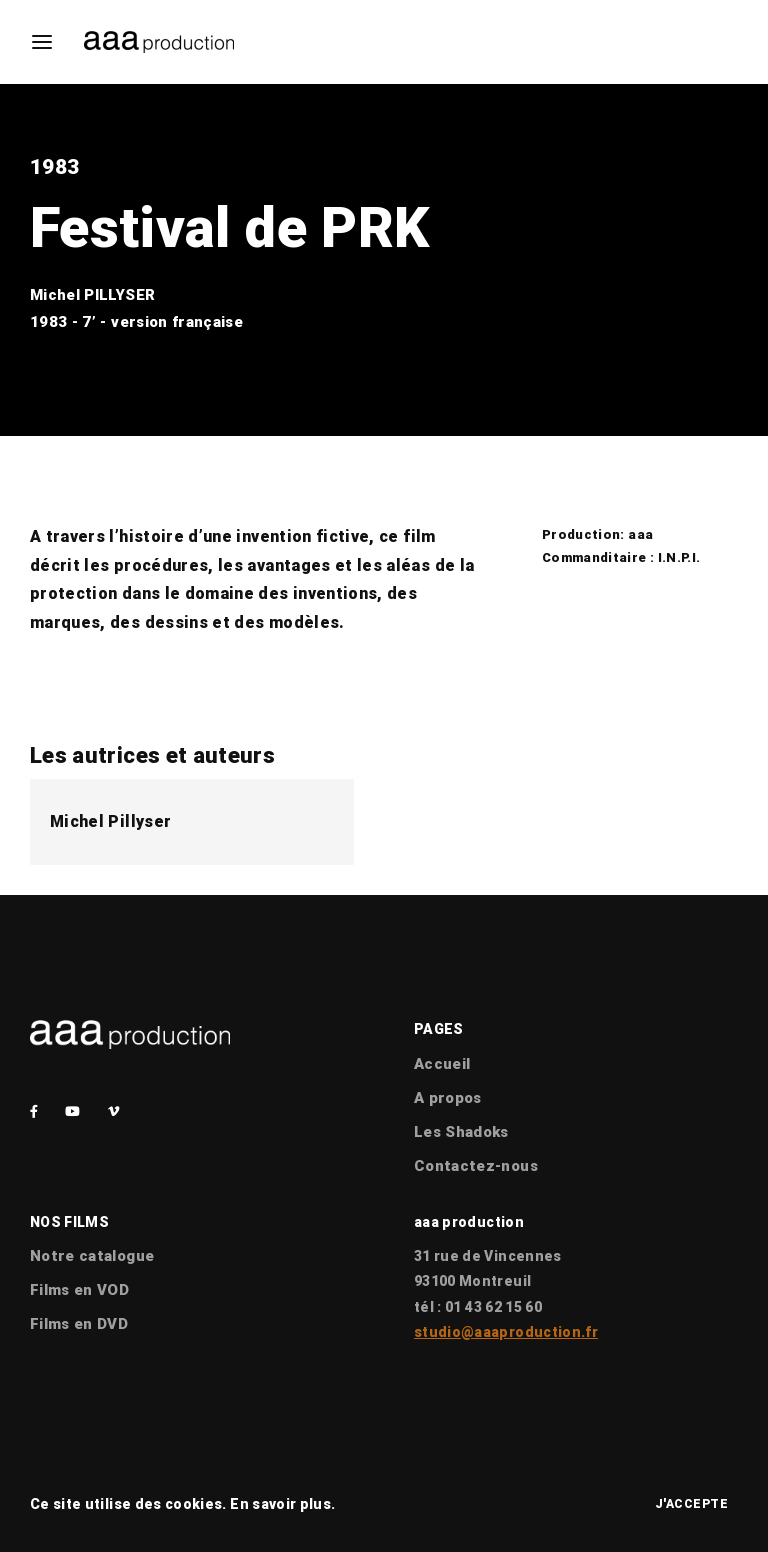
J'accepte (692, 1504)
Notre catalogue (92, 1256)
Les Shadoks (461, 1132)
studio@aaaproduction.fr (506, 1332)
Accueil (442, 1064)
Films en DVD (79, 1324)
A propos (448, 1098)
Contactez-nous (476, 1166)
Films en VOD (79, 1290)
